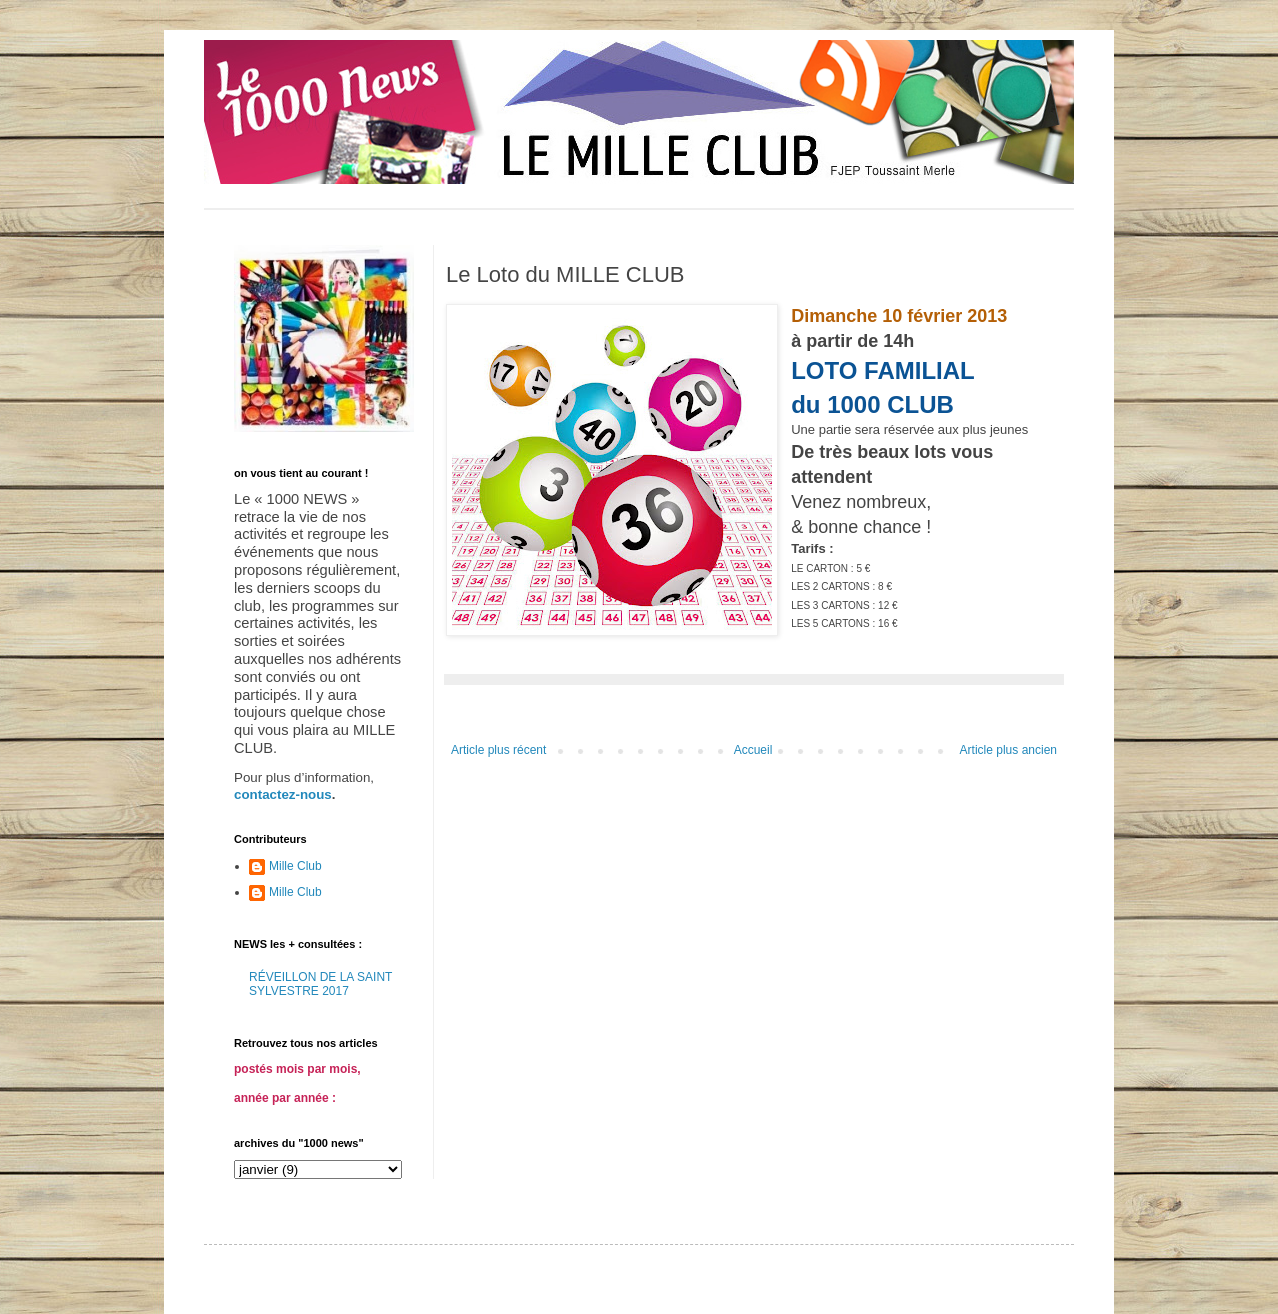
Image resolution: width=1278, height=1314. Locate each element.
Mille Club (295, 866)
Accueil (753, 750)
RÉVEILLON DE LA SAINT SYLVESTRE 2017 (320, 984)
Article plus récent (498, 750)
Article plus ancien (1008, 750)
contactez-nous (283, 794)
